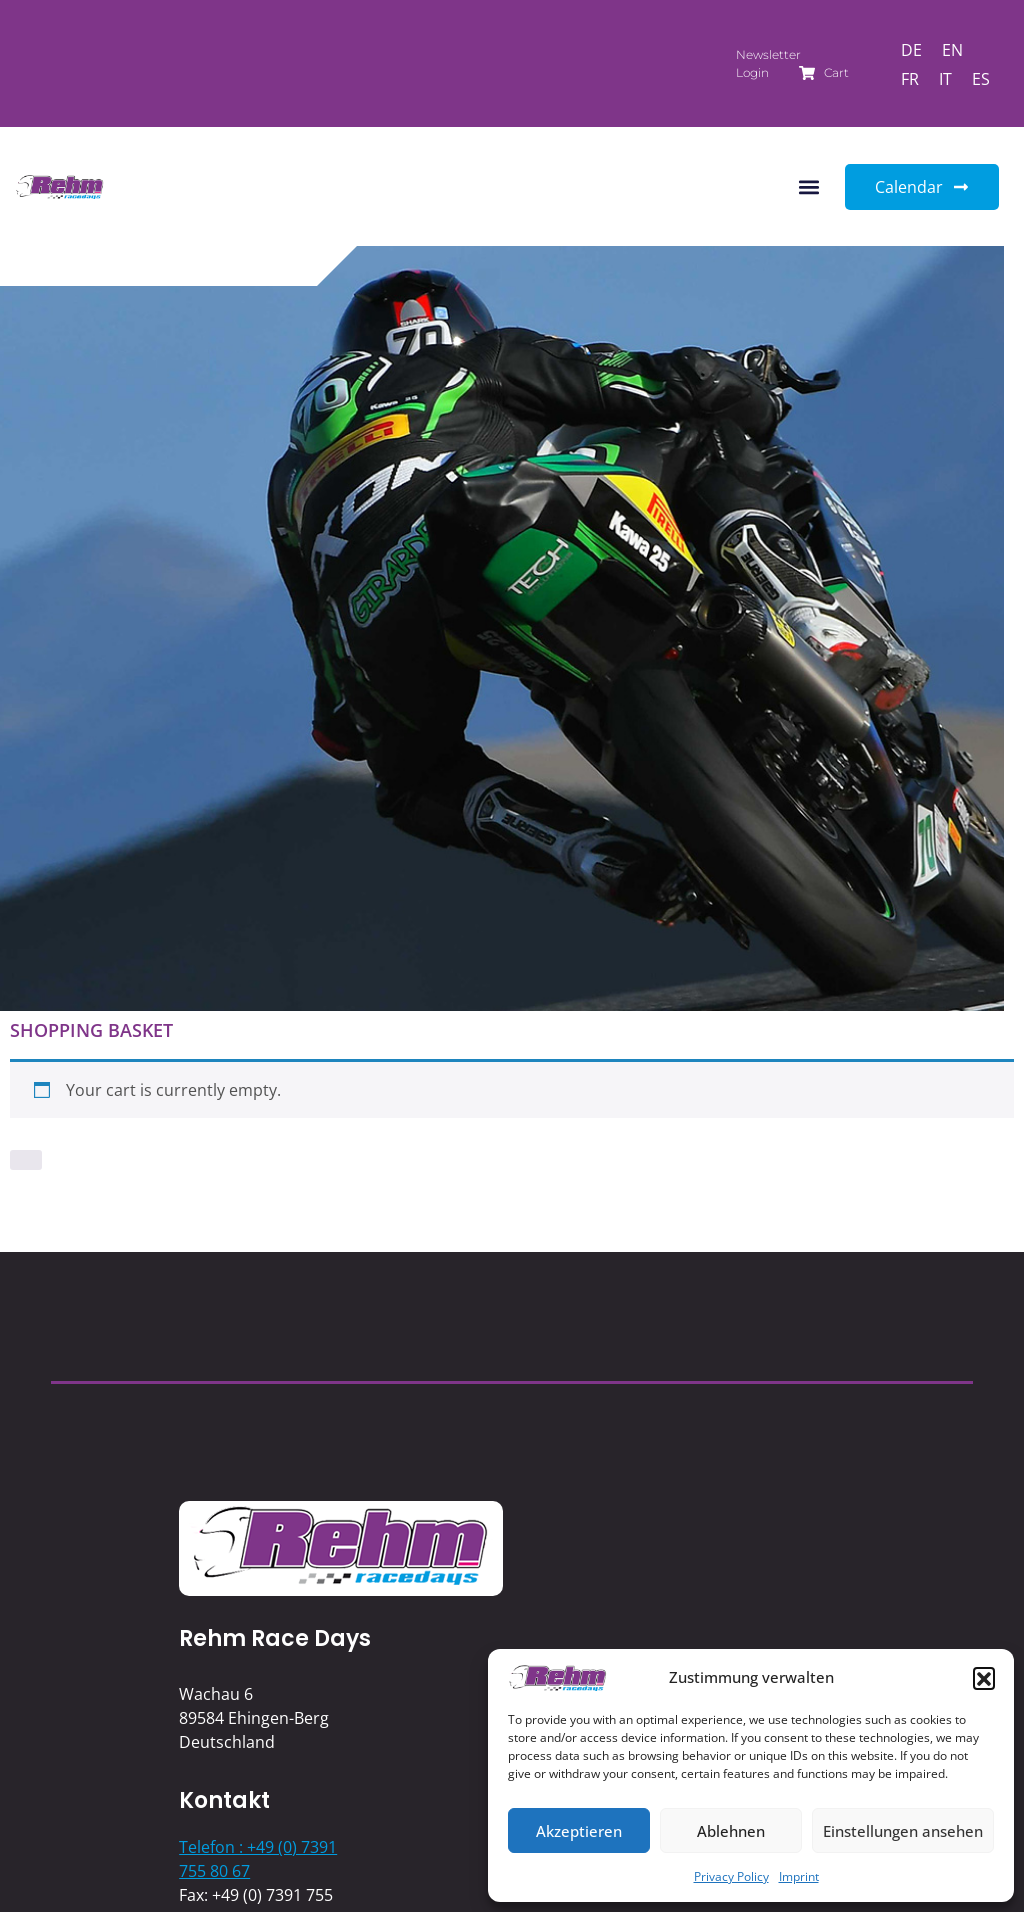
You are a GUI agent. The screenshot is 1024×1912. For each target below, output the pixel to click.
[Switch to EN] (952, 49)
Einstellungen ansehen (903, 1831)
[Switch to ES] (981, 78)
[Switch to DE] (911, 49)
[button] (984, 1678)
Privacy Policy (731, 1876)
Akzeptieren (579, 1831)
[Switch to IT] (945, 78)
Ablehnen (731, 1831)
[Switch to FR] (910, 78)
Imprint (799, 1876)
